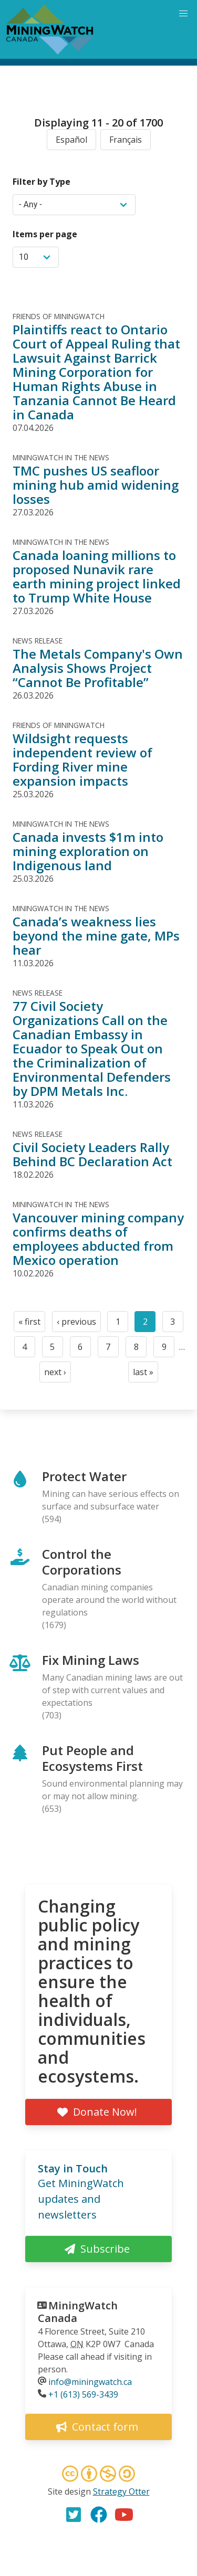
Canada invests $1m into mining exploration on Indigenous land (88, 851)
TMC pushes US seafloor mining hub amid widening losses (96, 485)
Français (125, 139)
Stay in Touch (73, 2168)
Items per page (45, 234)
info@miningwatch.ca (90, 2382)
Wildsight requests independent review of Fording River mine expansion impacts (82, 759)
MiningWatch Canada (78, 2311)
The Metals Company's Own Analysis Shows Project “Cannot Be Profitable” (98, 668)
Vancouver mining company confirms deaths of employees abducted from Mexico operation (98, 1239)
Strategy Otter (121, 2491)
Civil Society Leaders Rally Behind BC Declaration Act (92, 1154)
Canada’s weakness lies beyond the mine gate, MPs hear (96, 935)
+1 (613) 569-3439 (83, 2394)
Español (71, 139)
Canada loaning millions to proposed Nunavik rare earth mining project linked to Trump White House (97, 576)
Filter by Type (41, 181)
